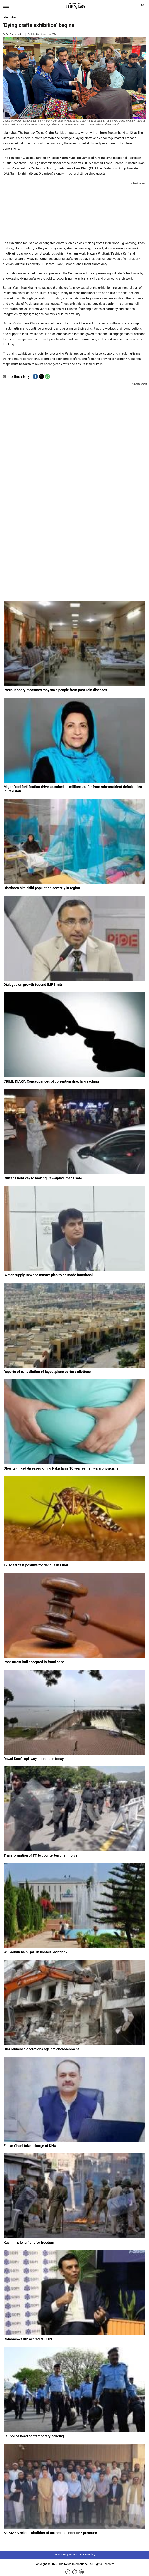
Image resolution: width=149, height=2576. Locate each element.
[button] (35, 376)
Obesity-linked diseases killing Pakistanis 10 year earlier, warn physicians (61, 1468)
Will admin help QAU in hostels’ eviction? (35, 1952)
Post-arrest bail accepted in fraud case (34, 1662)
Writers (73, 2554)
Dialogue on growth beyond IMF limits (33, 985)
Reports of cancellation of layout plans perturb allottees (47, 1372)
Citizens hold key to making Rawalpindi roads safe (43, 1178)
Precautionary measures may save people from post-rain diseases (55, 690)
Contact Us (60, 2554)
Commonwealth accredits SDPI (28, 2339)
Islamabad (10, 17)
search (143, 6)
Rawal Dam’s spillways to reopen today (34, 1759)
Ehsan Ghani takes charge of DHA (30, 2146)
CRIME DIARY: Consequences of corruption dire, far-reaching (51, 1081)
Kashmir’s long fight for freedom (29, 2242)
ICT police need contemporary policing (34, 2436)
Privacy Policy (87, 2554)
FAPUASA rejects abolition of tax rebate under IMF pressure (50, 2533)
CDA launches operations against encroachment (41, 2049)
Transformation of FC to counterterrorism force (41, 1855)
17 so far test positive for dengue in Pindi (36, 1565)
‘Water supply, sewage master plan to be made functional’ (49, 1275)
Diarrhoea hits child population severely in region (42, 888)
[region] (74, 210)
